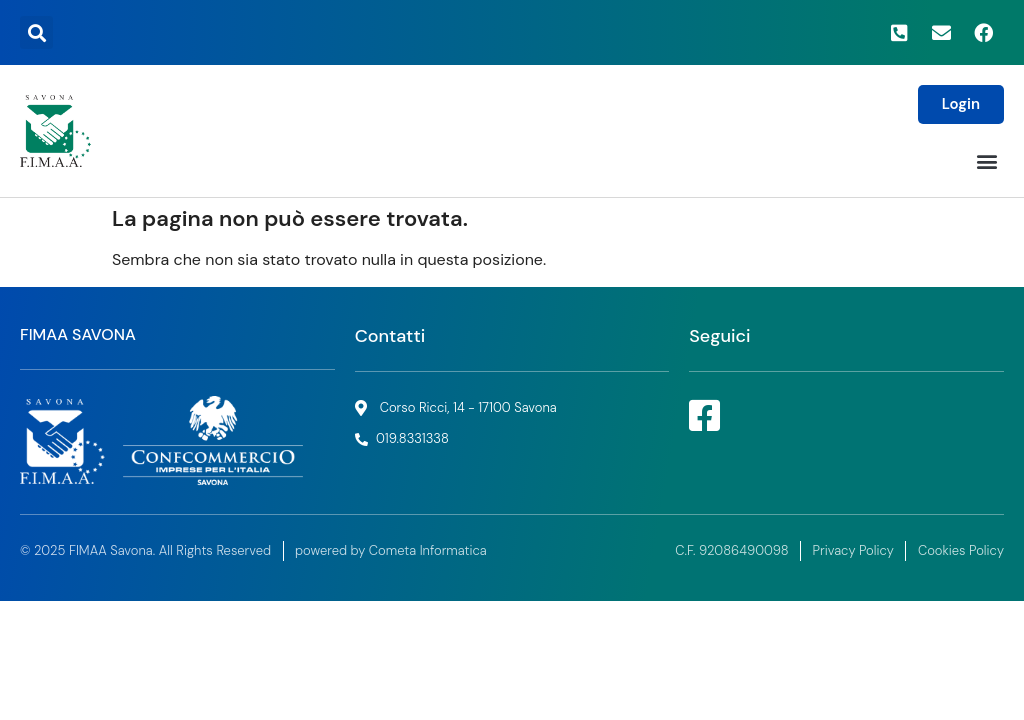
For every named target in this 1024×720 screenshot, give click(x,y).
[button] (36, 32)
